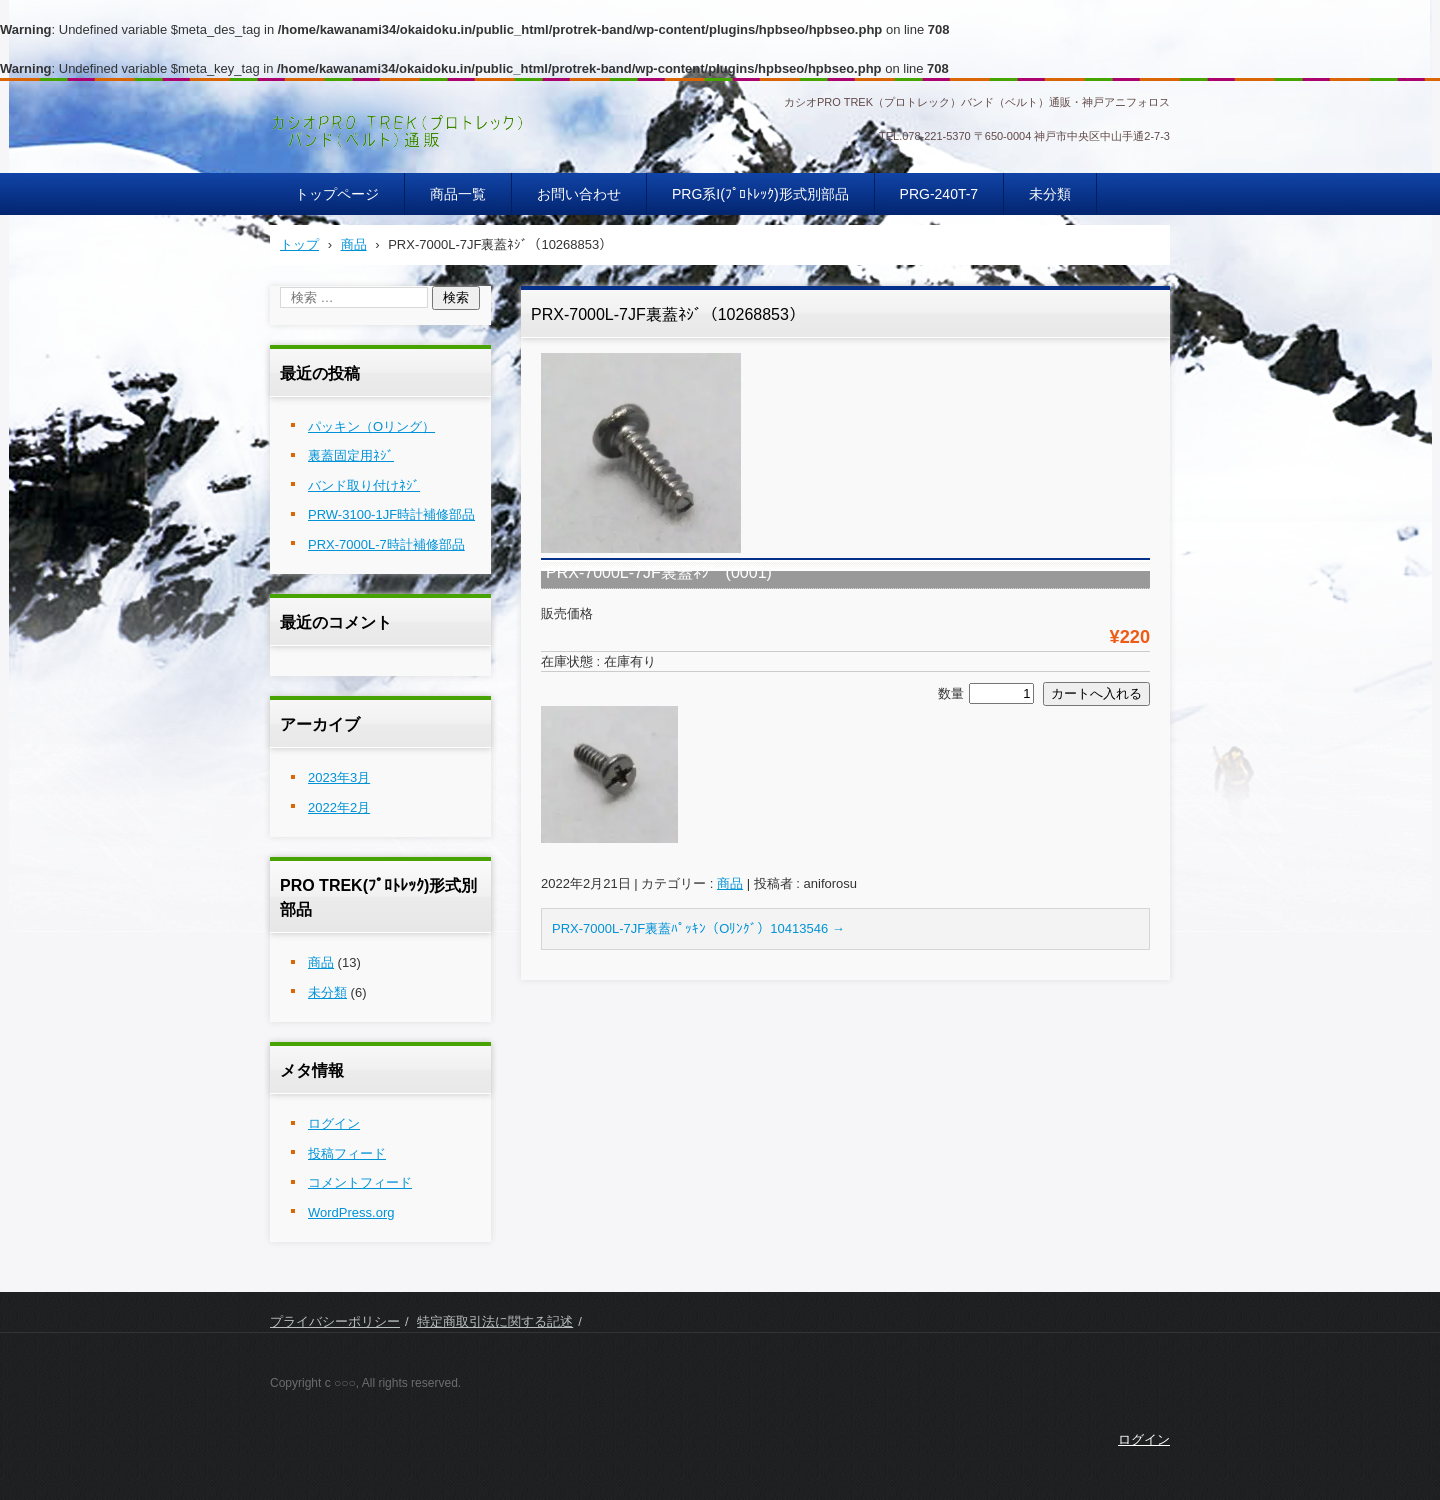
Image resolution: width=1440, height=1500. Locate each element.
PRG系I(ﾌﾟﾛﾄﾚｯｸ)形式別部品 (760, 194)
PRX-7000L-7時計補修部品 (386, 544)
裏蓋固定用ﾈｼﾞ (351, 455)
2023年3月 (339, 777)
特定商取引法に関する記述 (495, 1321)
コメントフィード (360, 1182)
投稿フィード (347, 1153)
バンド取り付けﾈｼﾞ (364, 485)
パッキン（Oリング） (371, 426)
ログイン (334, 1123)
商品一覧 (458, 194)
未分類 (1050, 194)
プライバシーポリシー (335, 1321)
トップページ (337, 194)
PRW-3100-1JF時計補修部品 (391, 514)
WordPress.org (351, 1212)
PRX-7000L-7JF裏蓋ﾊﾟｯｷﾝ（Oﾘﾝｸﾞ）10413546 (698, 928)
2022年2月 (339, 807)
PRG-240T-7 (939, 194)
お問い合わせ (579, 194)
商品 (730, 883)
